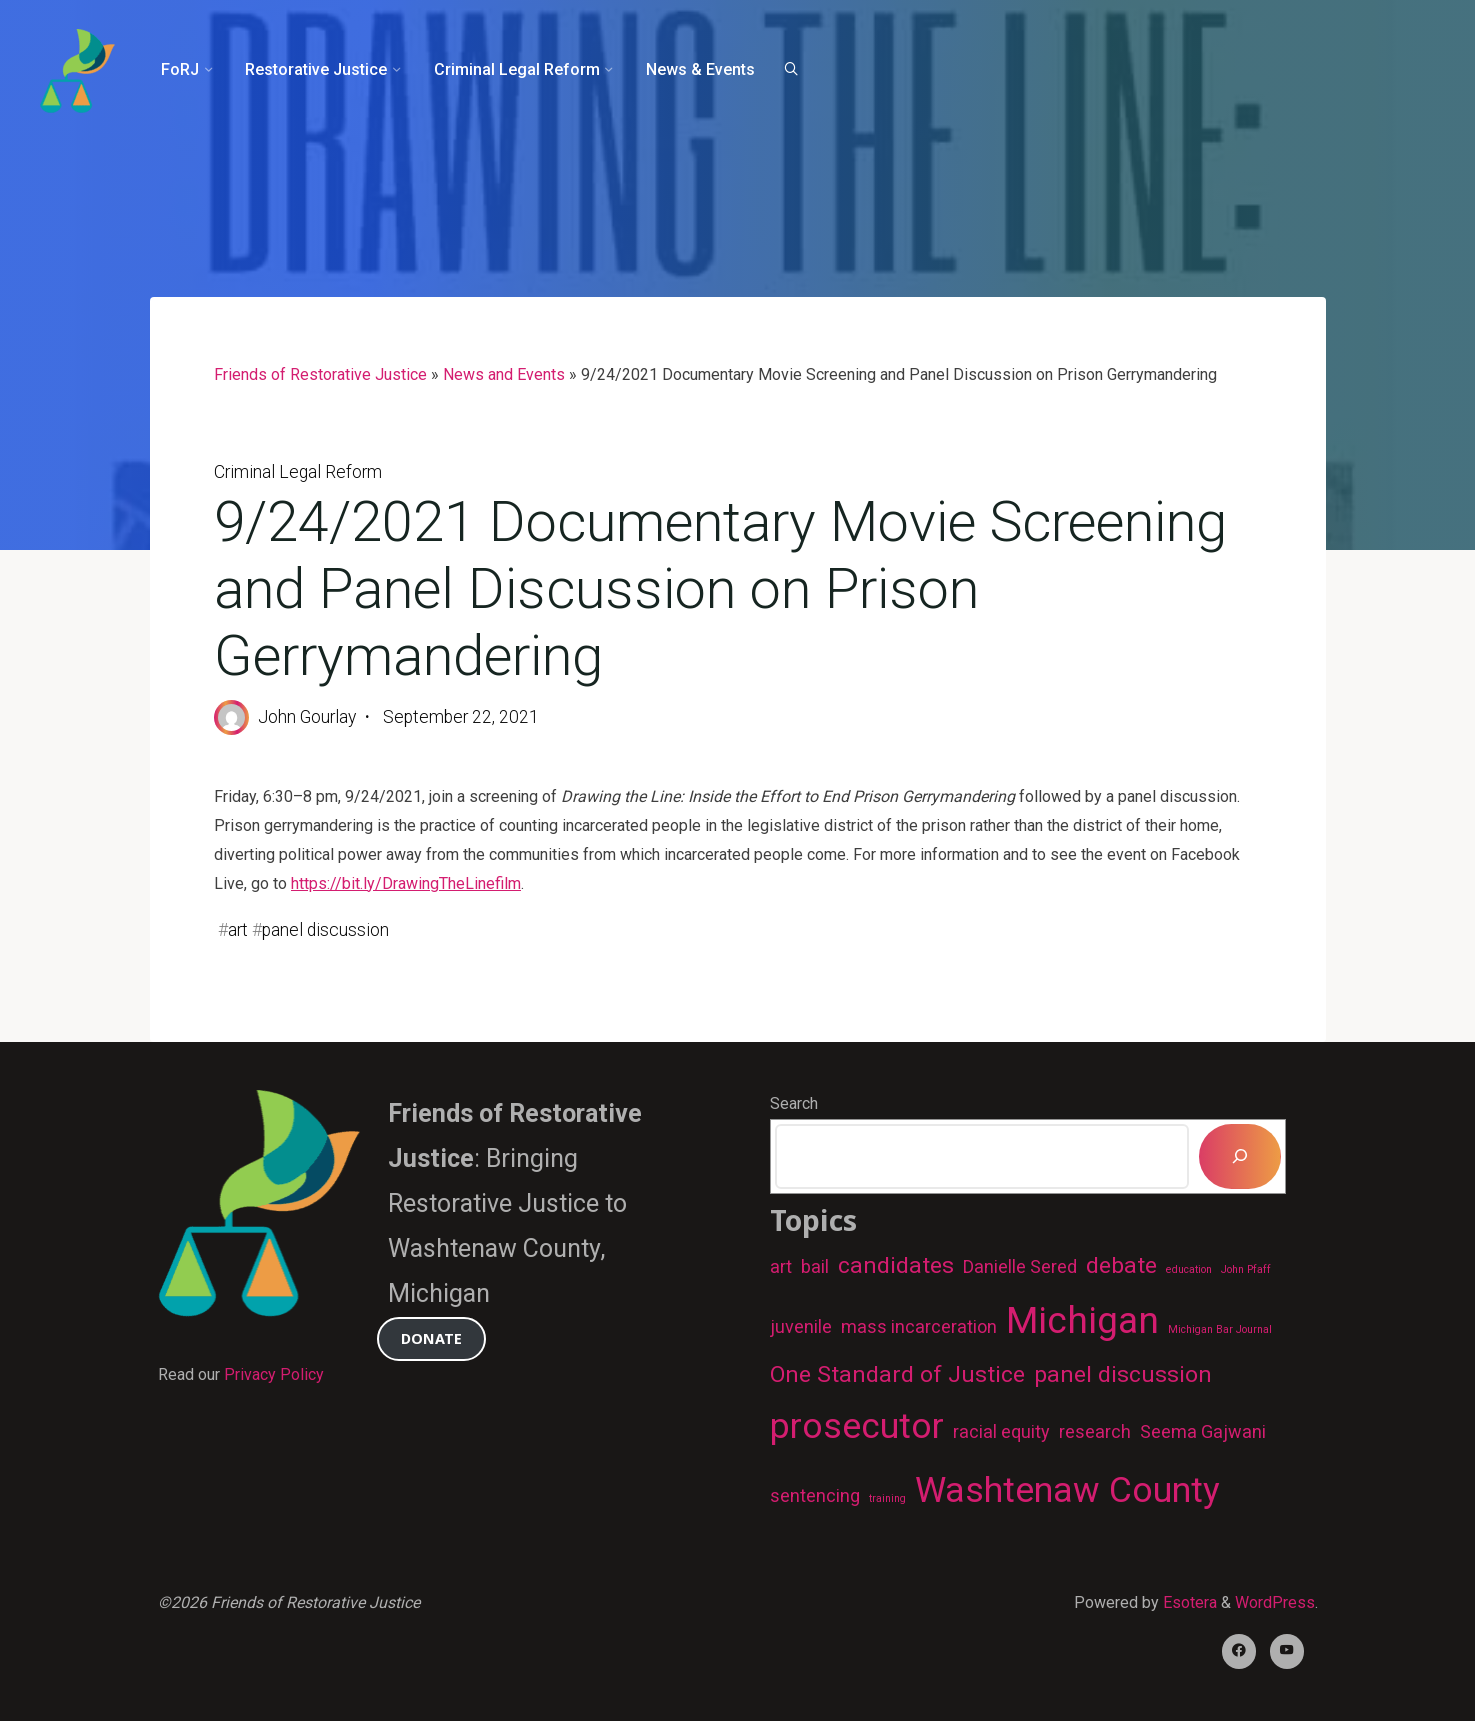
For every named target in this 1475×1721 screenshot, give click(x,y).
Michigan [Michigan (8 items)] (1082, 1320)
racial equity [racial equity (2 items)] (1001, 1431)
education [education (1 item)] (1189, 1269)
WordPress (1275, 1602)
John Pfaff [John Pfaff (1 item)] (1246, 1269)
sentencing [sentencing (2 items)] (815, 1495)
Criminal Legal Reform (298, 472)
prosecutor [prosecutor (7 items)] (857, 1426)
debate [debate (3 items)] (1121, 1265)
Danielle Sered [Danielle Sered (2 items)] (1020, 1266)
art (238, 930)
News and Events (504, 374)
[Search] (791, 70)
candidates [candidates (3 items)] (896, 1265)
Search (794, 1103)
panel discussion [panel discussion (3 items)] (1123, 1374)
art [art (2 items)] (781, 1266)
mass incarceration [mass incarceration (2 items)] (919, 1326)
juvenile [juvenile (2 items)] (801, 1326)
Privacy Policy (274, 1374)
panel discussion (325, 930)
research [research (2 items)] (1095, 1431)
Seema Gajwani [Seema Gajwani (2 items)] (1203, 1431)
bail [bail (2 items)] (815, 1266)
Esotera (1188, 1602)
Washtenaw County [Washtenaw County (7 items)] (1067, 1490)
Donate (431, 1338)
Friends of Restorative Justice (320, 374)
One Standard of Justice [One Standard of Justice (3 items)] (897, 1374)
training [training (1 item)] (887, 1498)
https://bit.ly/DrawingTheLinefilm (406, 883)
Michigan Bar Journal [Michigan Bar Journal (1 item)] (1220, 1329)
